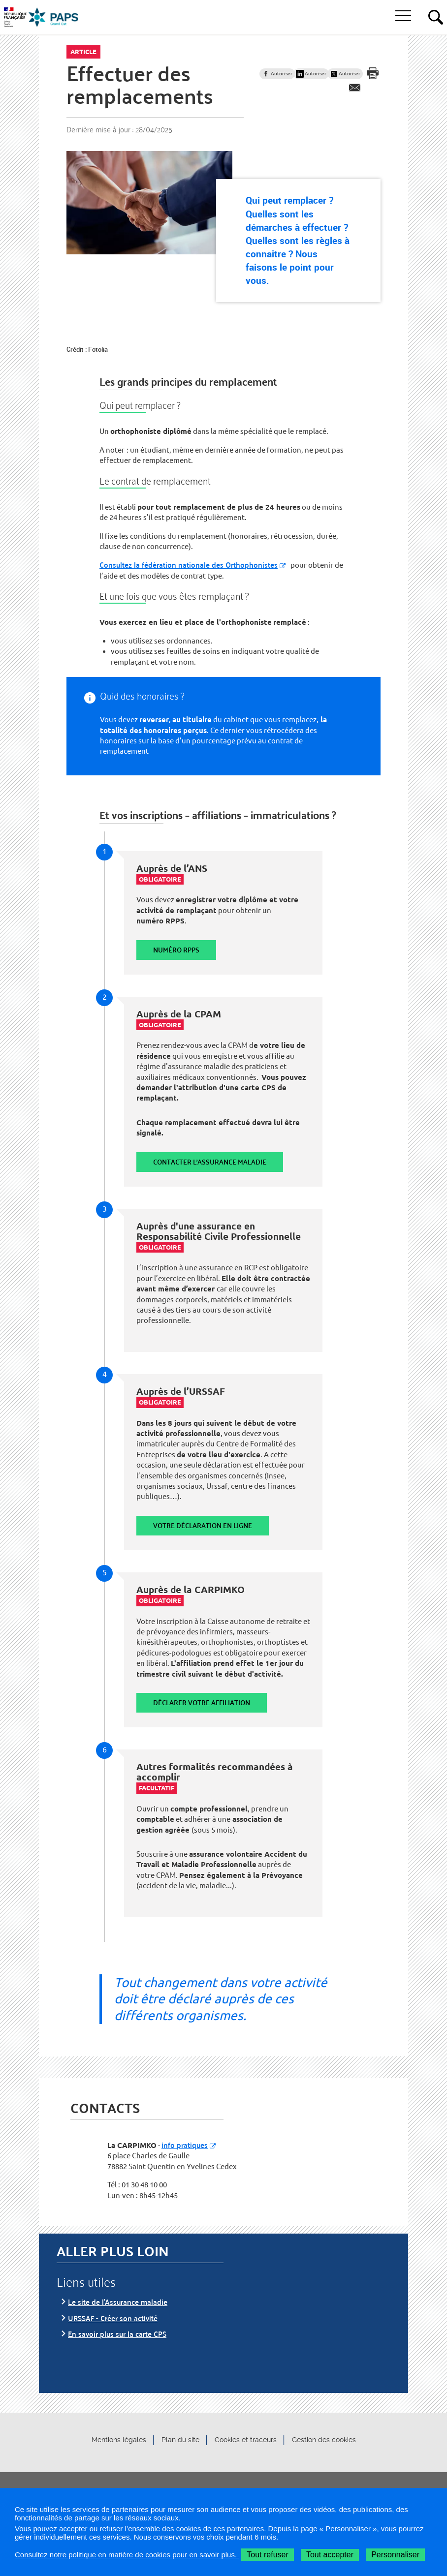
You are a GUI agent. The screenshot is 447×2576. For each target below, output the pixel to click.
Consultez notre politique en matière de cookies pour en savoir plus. (127, 2554)
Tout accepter (329, 2554)
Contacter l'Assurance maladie (209, 1162)
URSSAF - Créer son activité (113, 2318)
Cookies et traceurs (246, 2440)
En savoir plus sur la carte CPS (117, 2333)
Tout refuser (267, 2554)
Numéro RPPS (176, 950)
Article (83, 51)
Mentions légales (119, 2440)
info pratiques (184, 2144)
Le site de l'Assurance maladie (117, 2301)
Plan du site (180, 2440)
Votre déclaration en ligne (202, 1525)
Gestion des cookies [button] (324, 2440)
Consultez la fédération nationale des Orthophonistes (188, 564)
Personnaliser (395, 2554)
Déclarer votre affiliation (201, 1702)
